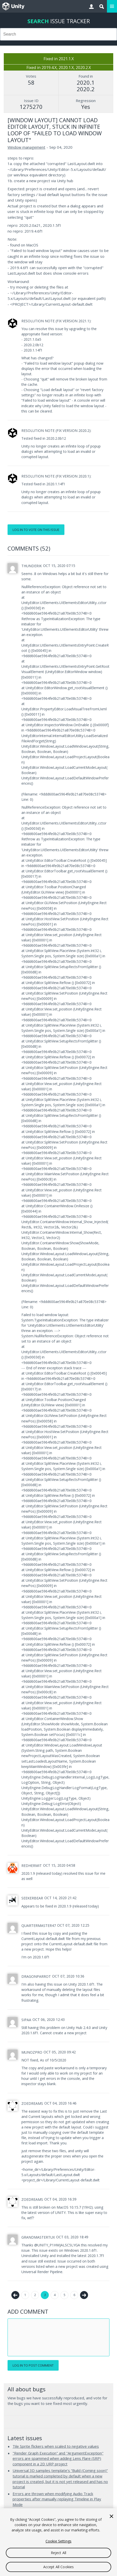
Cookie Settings (58, 2541)
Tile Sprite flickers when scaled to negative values (56, 2446)
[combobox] (58, 34)
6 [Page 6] (74, 2295)
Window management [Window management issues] (26, 147)
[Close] (111, 2516)
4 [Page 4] (55, 2295)
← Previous (15, 2295)
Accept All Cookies (58, 2566)
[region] (58, 2542)
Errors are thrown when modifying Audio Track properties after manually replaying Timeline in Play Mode (57, 2499)
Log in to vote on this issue (36, 529)
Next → (84, 2295)
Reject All (58, 2552)
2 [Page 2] (35, 2295)
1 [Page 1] (25, 2295)
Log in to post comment (33, 2365)
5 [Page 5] (64, 2295)
